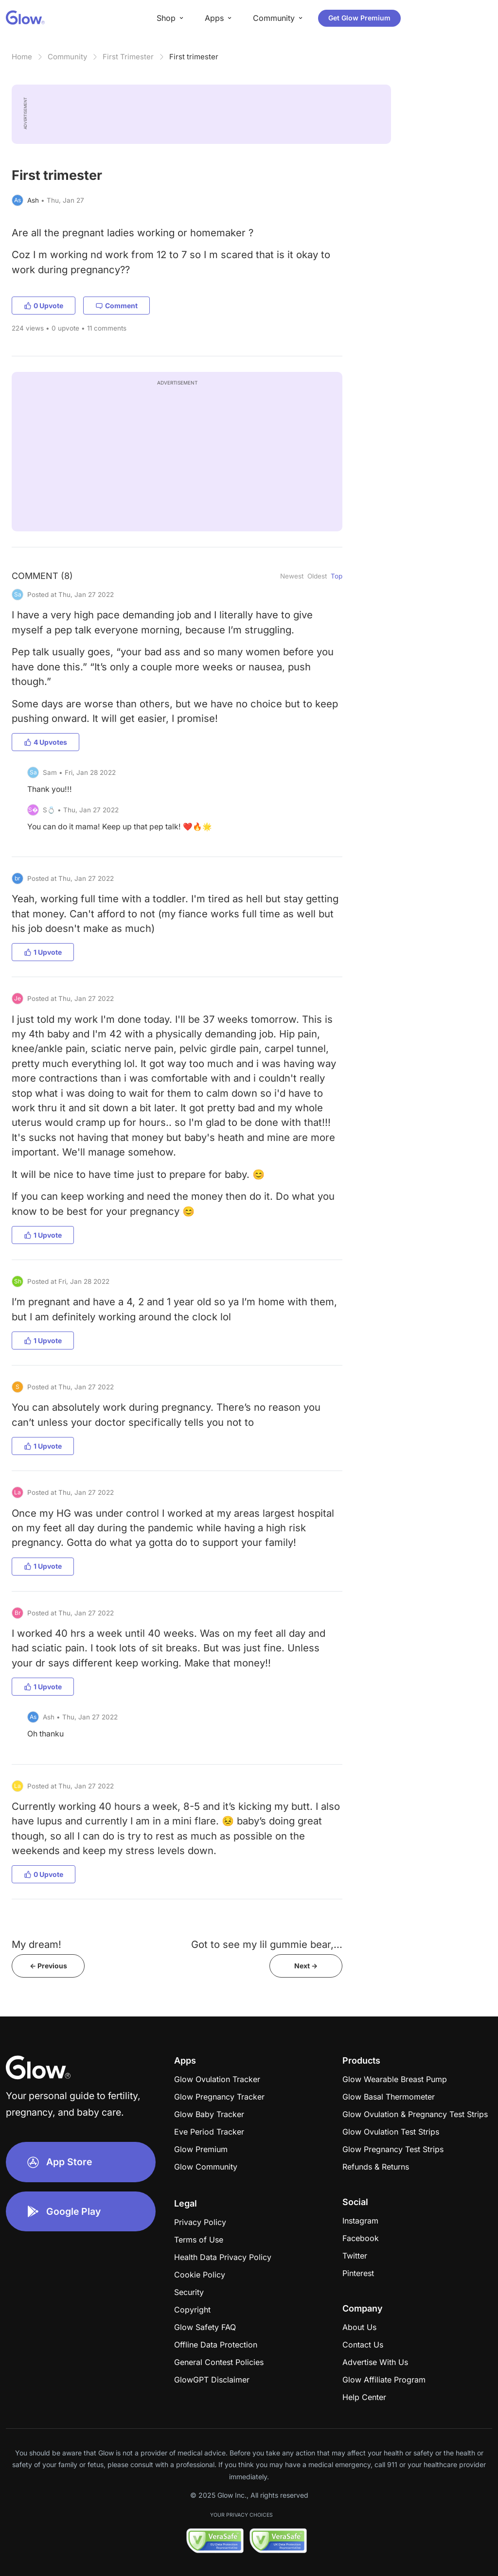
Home (22, 56)
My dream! (36, 1944)
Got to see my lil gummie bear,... (266, 1944)
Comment (116, 305)
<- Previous (48, 1966)
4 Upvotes (45, 742)
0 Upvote (43, 305)
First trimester (193, 56)
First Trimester (128, 56)
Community (67, 56)
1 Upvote (43, 952)
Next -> (306, 1966)
